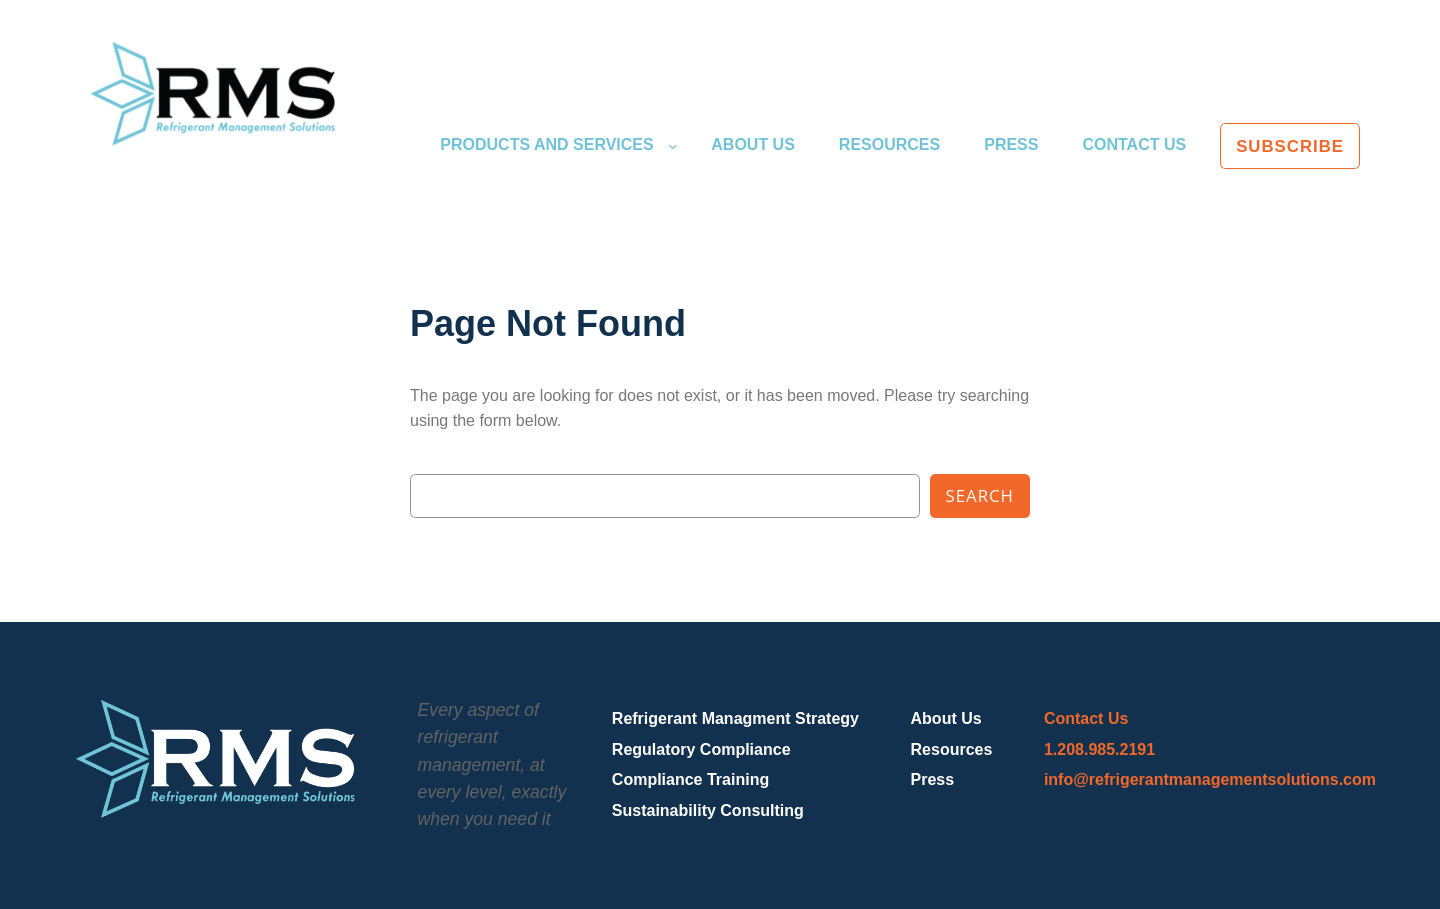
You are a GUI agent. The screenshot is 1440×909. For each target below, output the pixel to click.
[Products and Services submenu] (673, 146)
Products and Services (546, 144)
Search (980, 495)
